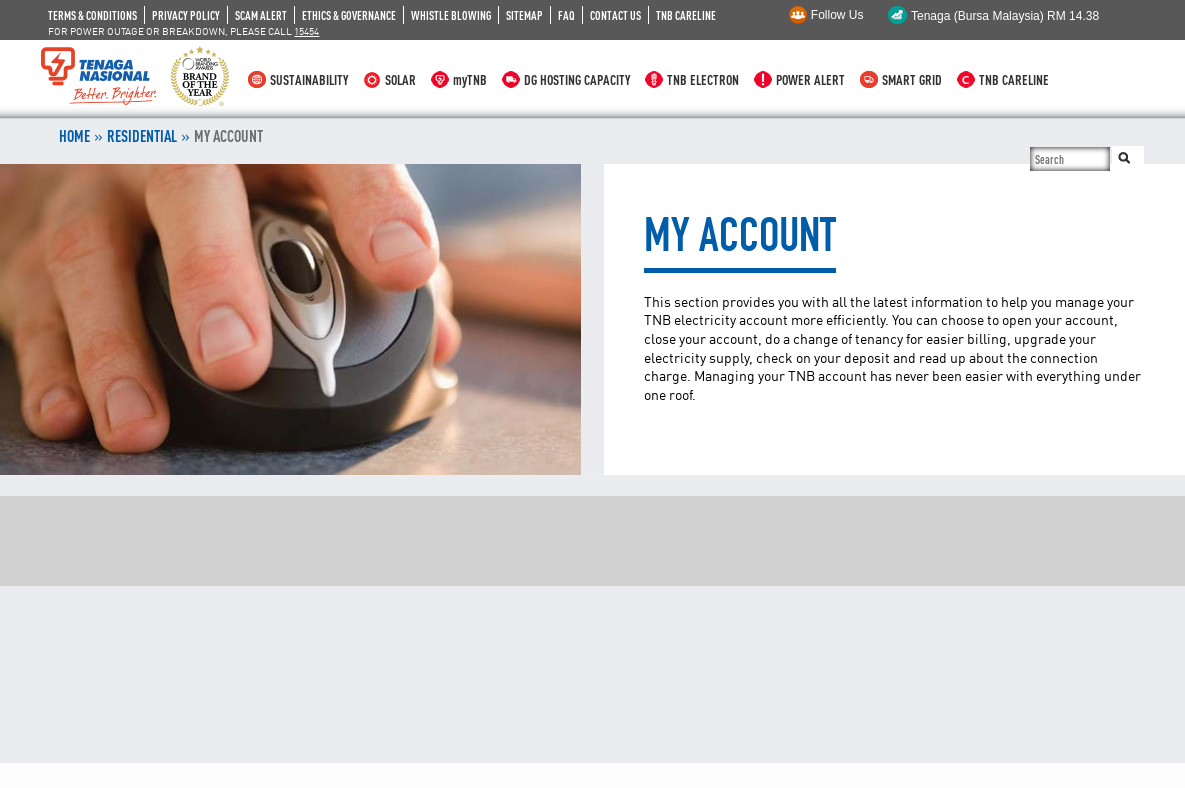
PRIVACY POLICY (186, 15)
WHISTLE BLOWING (451, 15)
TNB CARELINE (686, 15)
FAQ (566, 15)
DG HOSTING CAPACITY (577, 79)
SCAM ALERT (261, 15)
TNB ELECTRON (703, 79)
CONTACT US (615, 15)
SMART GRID (912, 79)
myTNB (470, 79)
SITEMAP (524, 15)
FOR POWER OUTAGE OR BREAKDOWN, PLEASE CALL (183, 31)
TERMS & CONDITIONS (92, 15)
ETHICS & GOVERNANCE (349, 15)
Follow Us (837, 15)
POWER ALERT (810, 79)
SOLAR (400, 79)
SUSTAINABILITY (309, 79)
